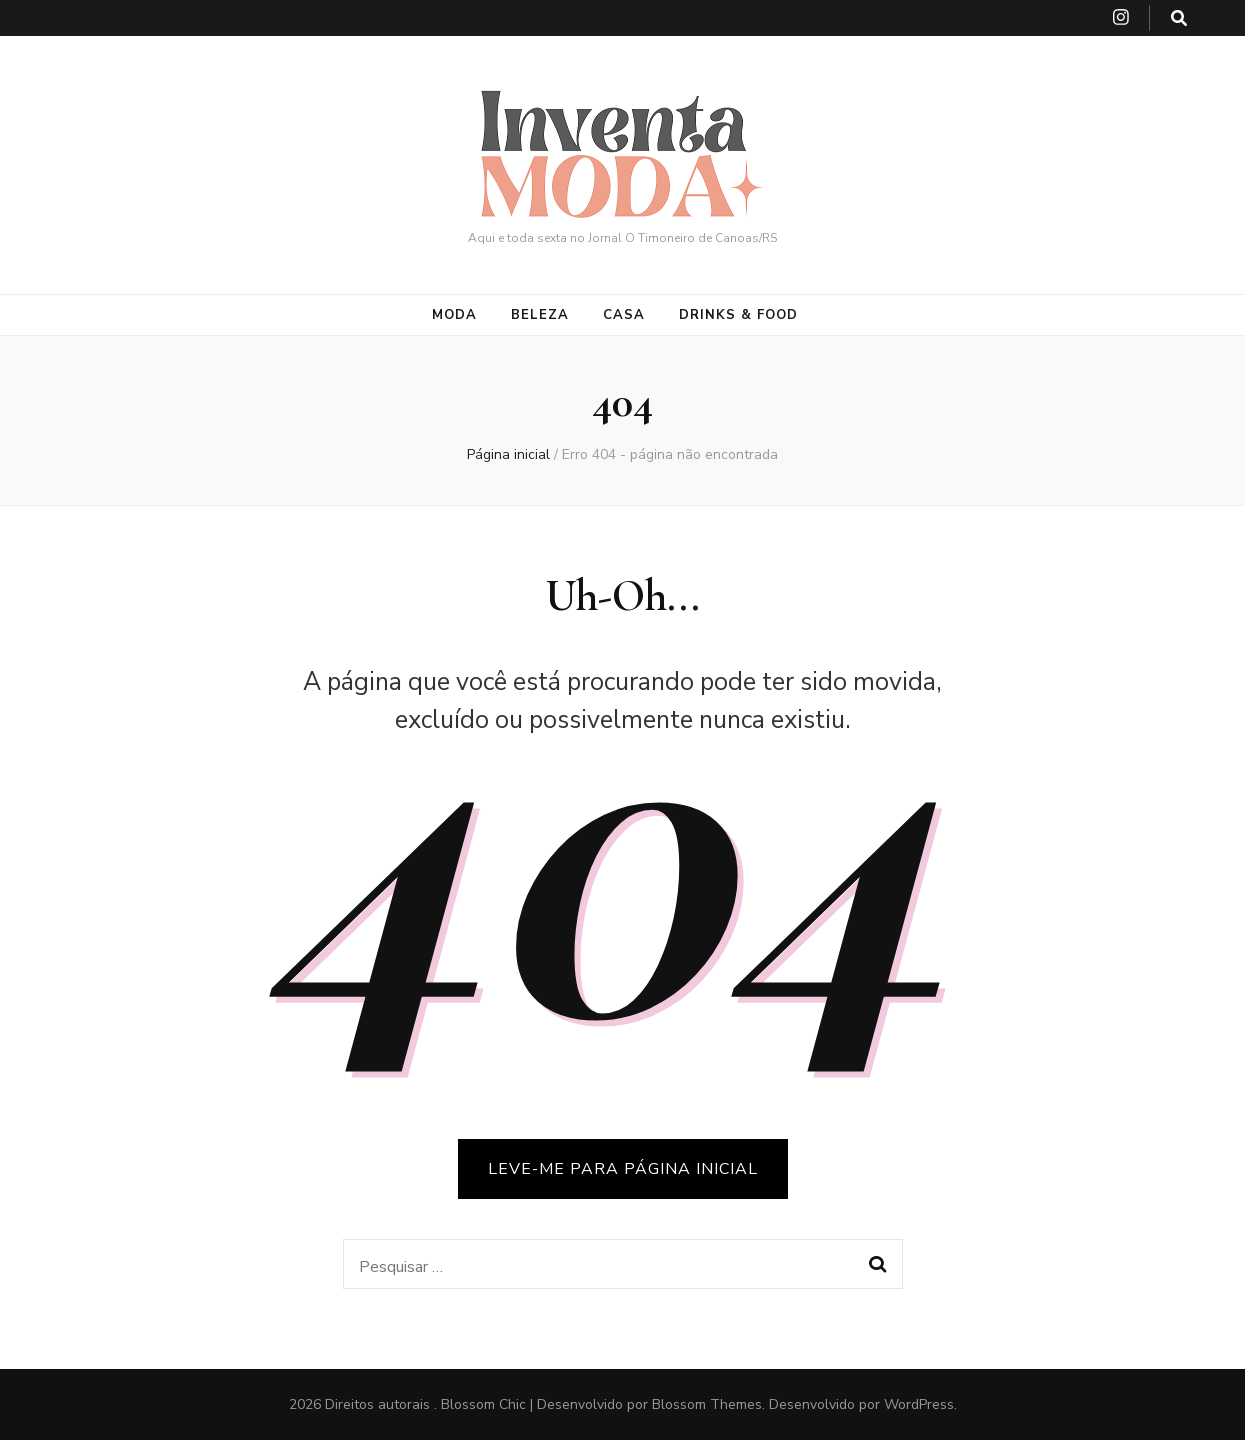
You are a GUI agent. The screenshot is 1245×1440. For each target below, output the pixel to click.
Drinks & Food (738, 315)
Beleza (540, 315)
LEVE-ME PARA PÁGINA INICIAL (623, 1169)
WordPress (919, 1404)
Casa (624, 315)
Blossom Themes (707, 1404)
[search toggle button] (1179, 18)
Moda (454, 315)
